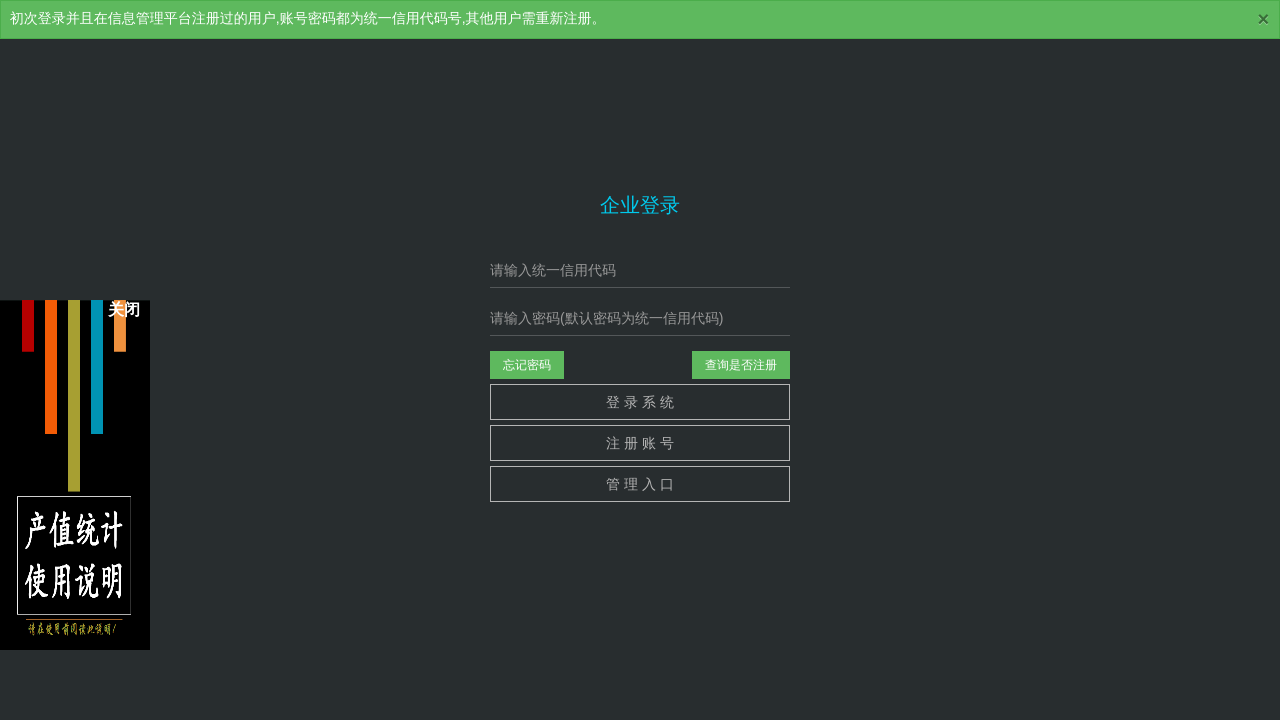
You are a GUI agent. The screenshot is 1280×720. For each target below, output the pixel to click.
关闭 (124, 310)
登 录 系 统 (640, 402)
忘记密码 (527, 365)
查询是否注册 (741, 365)
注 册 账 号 (640, 443)
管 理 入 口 (640, 484)
